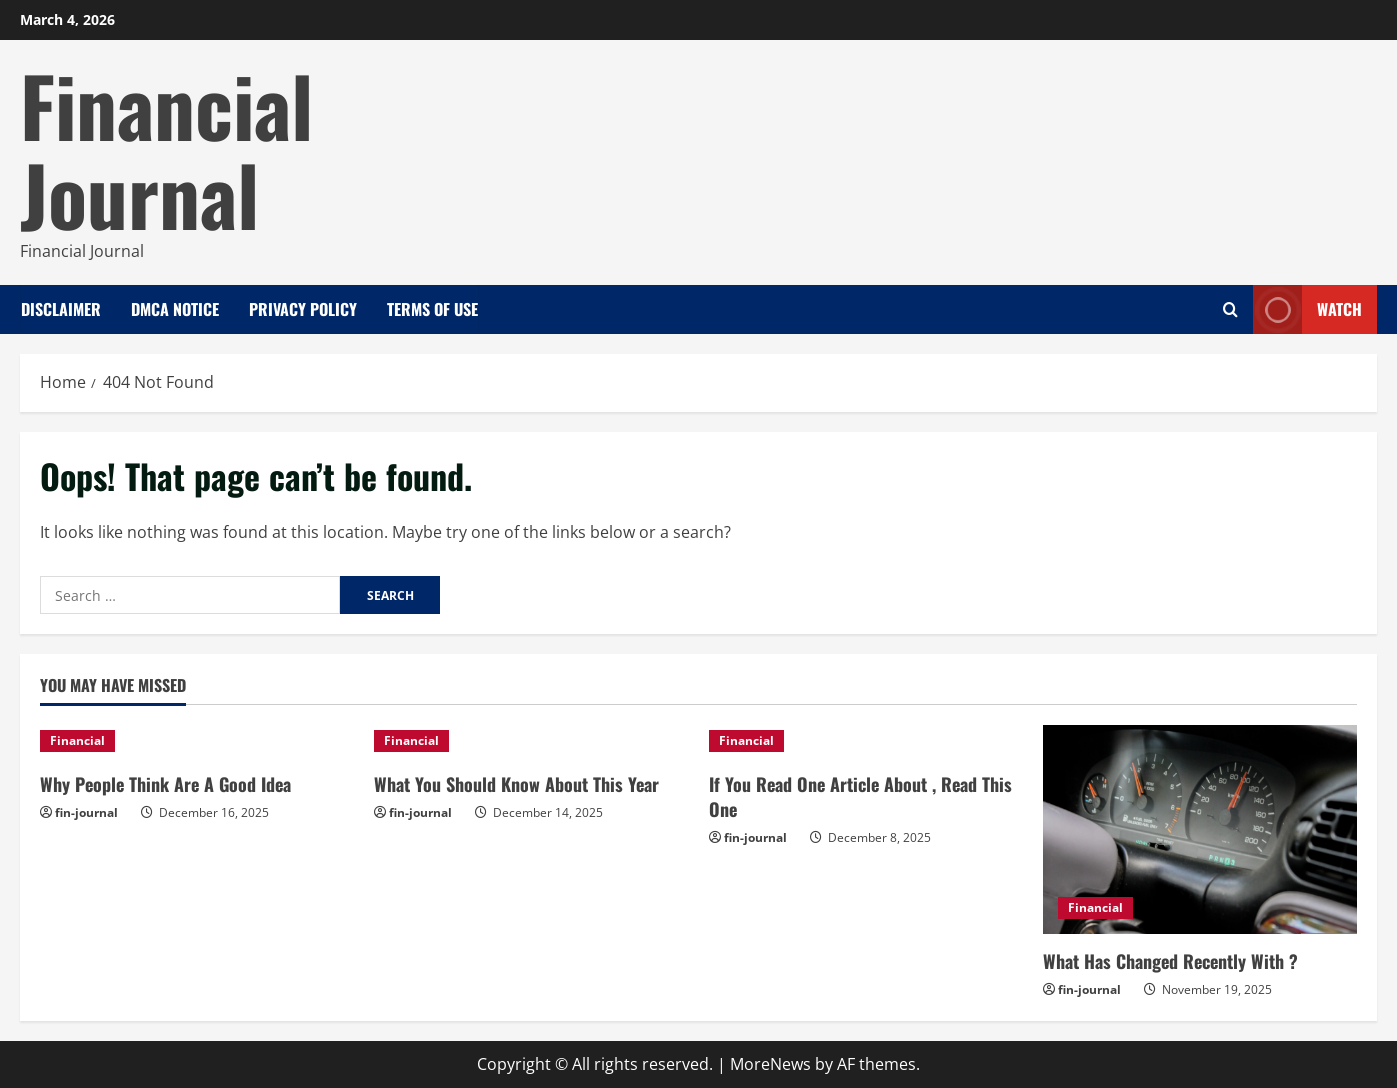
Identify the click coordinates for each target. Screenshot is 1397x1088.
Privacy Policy (303, 309)
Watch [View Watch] (1307, 309)
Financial (77, 740)
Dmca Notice (175, 309)
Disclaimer (61, 309)
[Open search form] (1230, 309)
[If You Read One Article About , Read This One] (866, 741)
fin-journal (86, 812)
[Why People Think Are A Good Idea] (197, 741)
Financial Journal (166, 148)
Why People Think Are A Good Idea (165, 784)
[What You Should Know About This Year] (531, 741)
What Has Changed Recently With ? (1170, 961)
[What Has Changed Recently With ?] (1200, 830)
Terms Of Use (432, 309)
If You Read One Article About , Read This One (860, 796)
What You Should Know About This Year (516, 784)
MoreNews (770, 1064)
